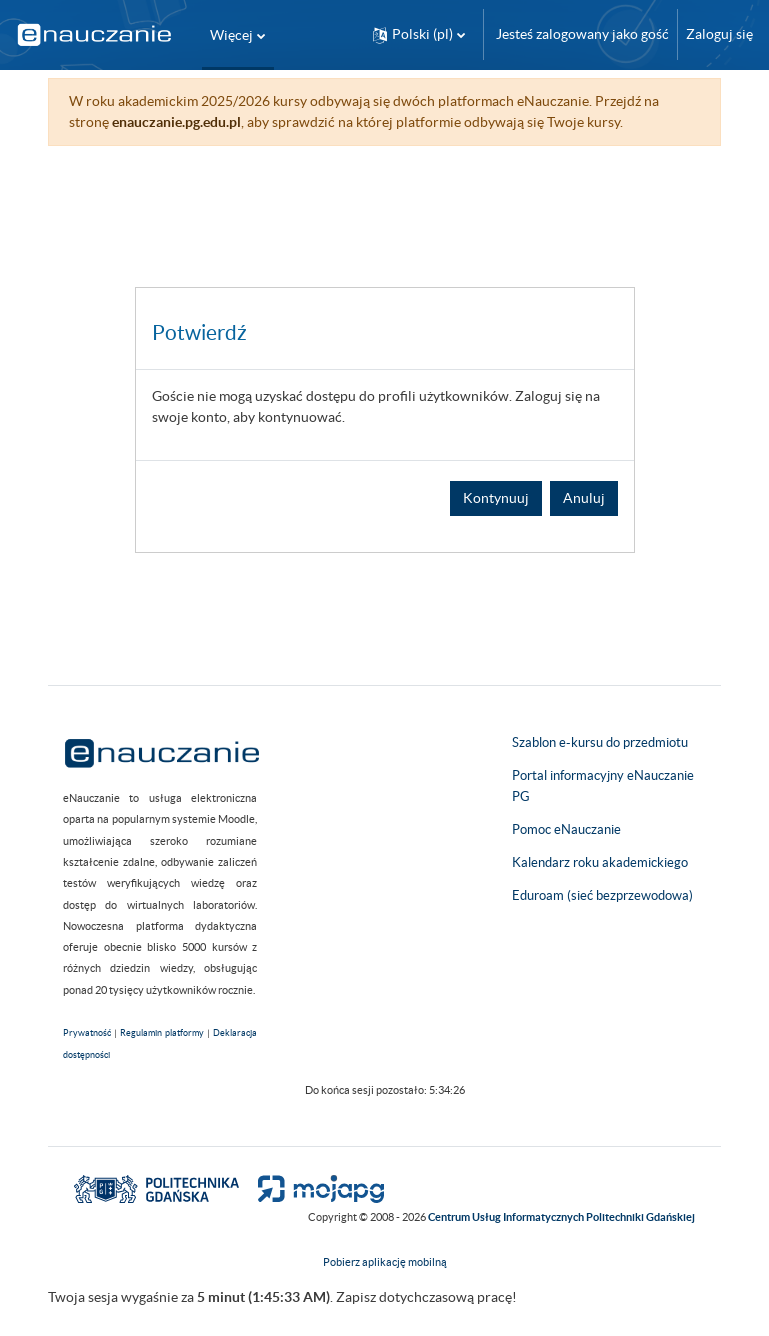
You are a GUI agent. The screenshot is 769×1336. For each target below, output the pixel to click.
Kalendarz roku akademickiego (600, 862)
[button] (419, 34)
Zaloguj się (719, 34)
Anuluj (584, 498)
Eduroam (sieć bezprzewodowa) (602, 895)
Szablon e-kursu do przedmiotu (600, 742)
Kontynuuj (496, 498)
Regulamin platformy (162, 1033)
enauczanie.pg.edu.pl (176, 122)
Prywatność (87, 1033)
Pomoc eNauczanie (566, 829)
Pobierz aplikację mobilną (385, 1262)
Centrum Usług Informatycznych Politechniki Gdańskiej (561, 1217)
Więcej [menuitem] (231, 35)
